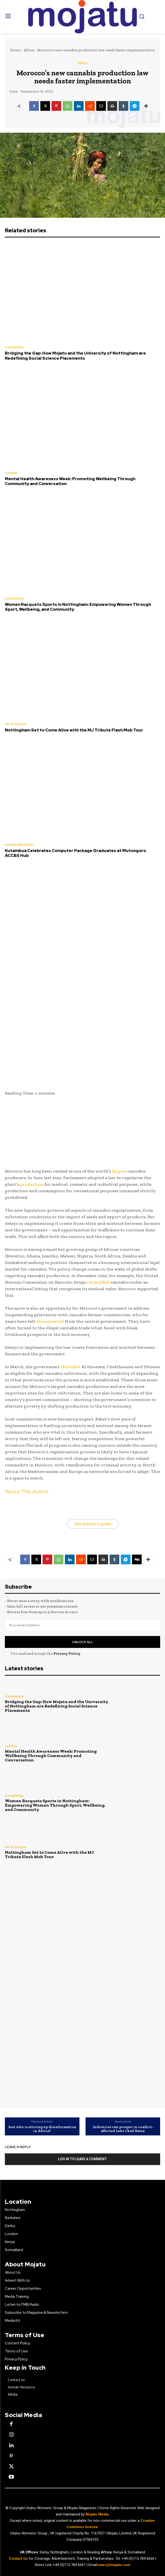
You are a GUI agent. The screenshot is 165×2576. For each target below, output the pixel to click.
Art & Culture (15, 724)
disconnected (50, 1321)
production (31, 1184)
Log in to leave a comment (82, 2159)
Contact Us (19, 2558)
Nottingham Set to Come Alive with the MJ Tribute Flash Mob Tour (74, 730)
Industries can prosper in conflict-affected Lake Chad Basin (123, 2129)
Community (14, 347)
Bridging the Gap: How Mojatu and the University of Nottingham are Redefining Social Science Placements (75, 355)
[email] (82, 1625)
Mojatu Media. (98, 2514)
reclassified (98, 1282)
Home (15, 50)
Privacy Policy (66, 1653)
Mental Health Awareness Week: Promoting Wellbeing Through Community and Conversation (70, 481)
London (11, 472)
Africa (29, 50)
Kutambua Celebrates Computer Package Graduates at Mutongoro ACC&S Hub (75, 853)
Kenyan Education (19, 844)
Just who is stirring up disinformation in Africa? (42, 2129)
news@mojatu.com (114, 2565)
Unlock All (82, 1642)
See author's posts (93, 1523)
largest (119, 1171)
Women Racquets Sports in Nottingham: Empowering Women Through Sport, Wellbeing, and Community (78, 607)
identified (70, 1366)
